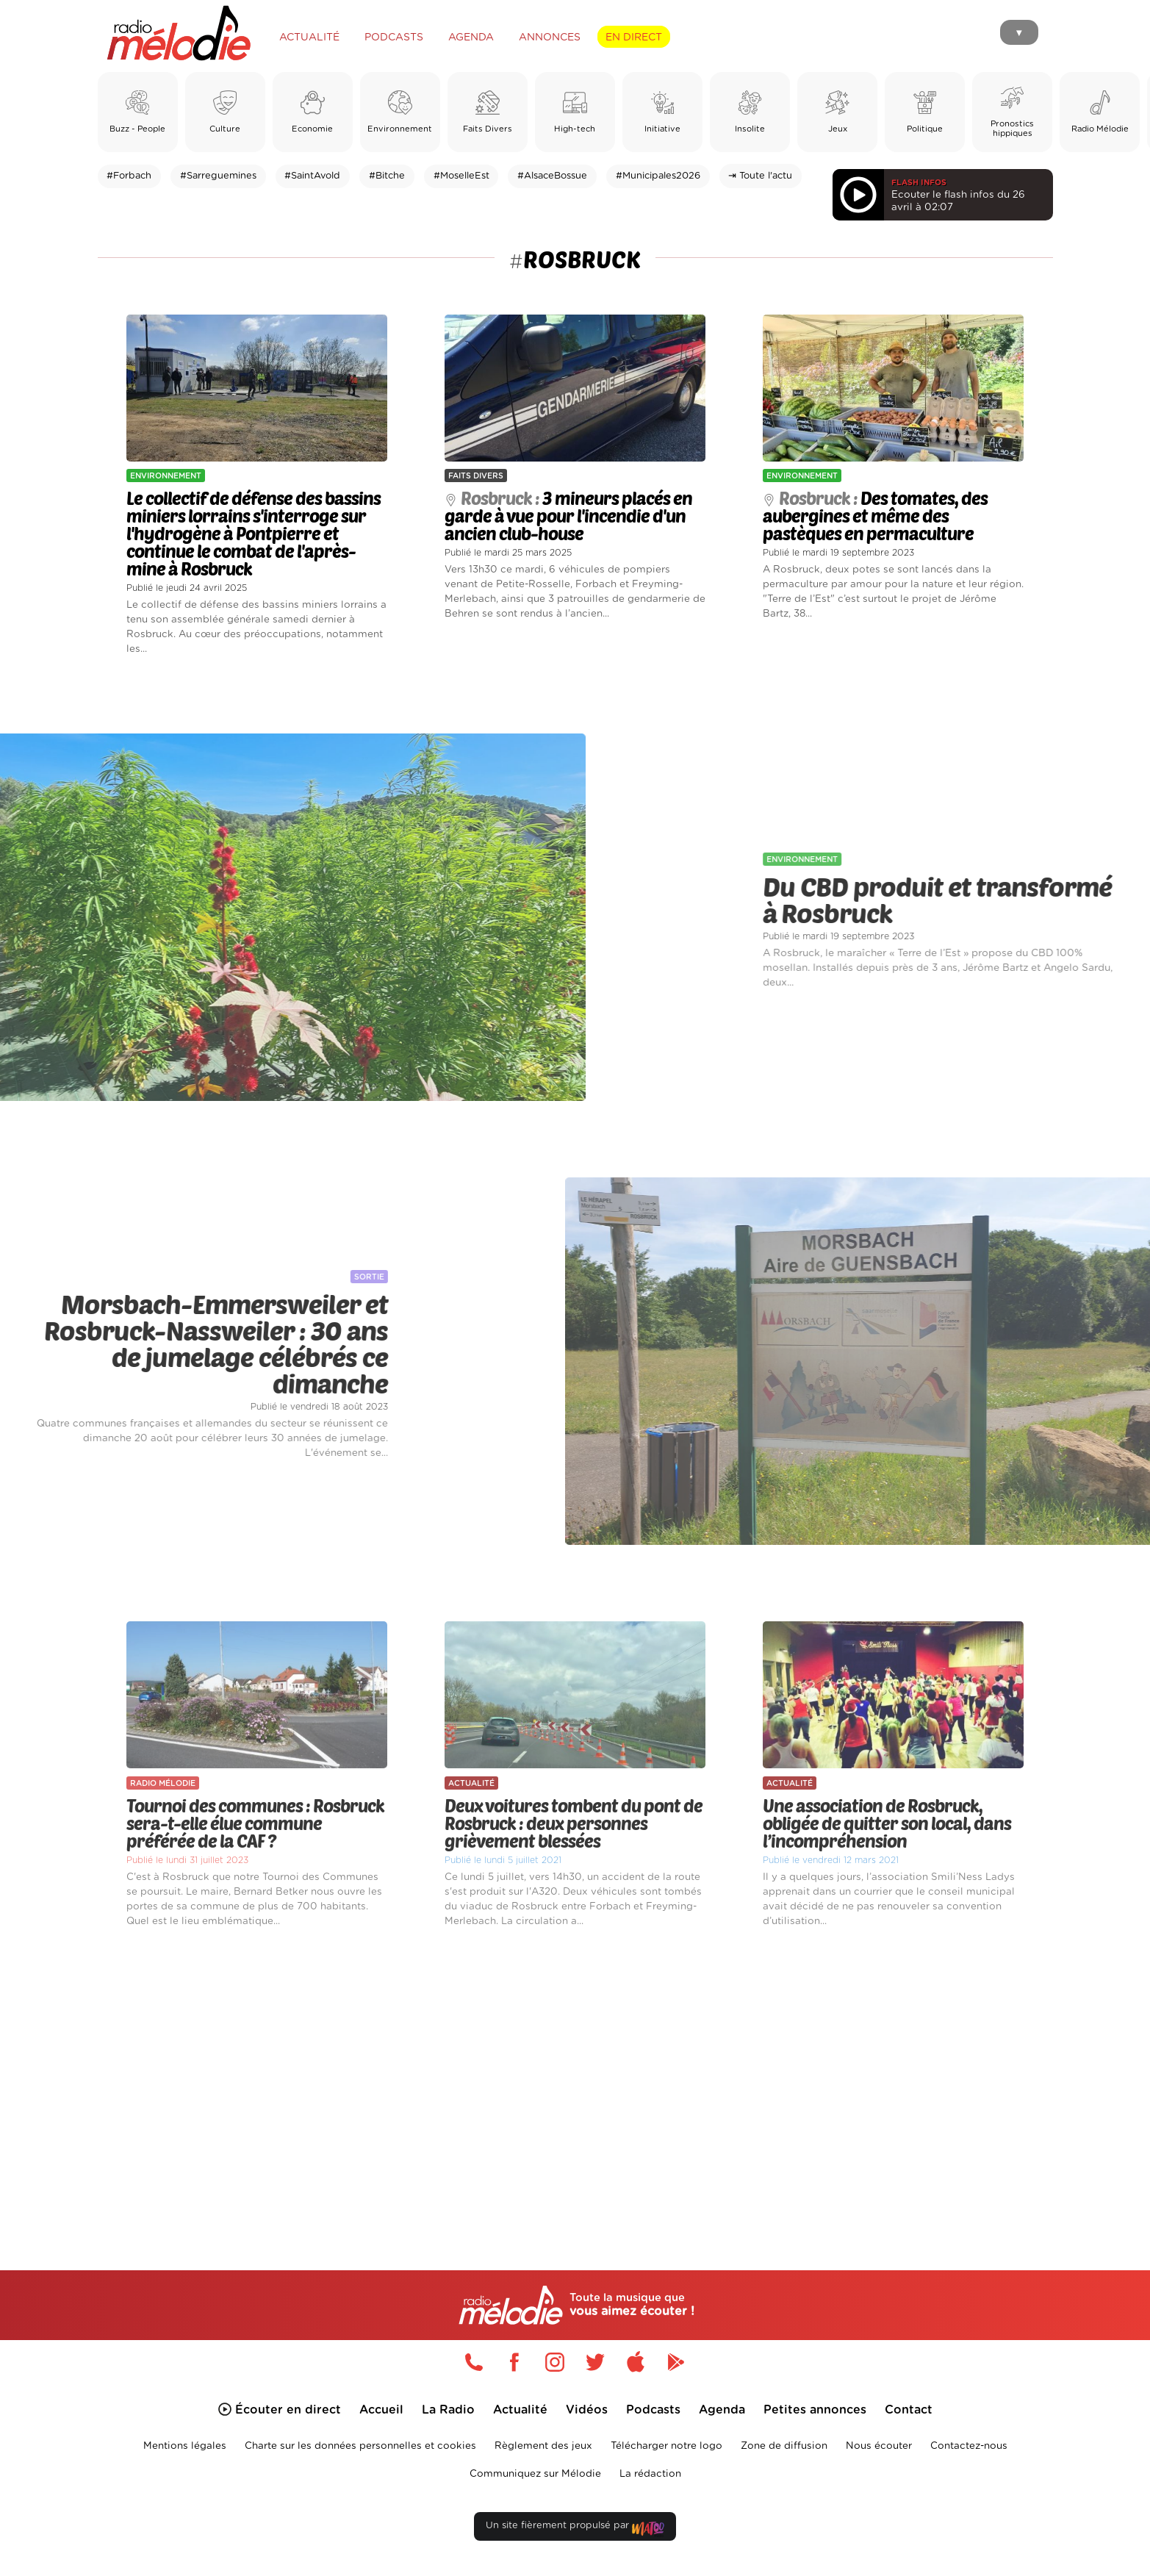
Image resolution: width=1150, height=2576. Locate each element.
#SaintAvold (312, 176)
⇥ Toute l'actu (760, 176)
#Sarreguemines (218, 176)
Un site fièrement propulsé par (575, 2528)
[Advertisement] (575, 2082)
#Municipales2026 (658, 176)
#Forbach (129, 176)
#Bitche (387, 176)
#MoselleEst (461, 176)
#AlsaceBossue (552, 176)
